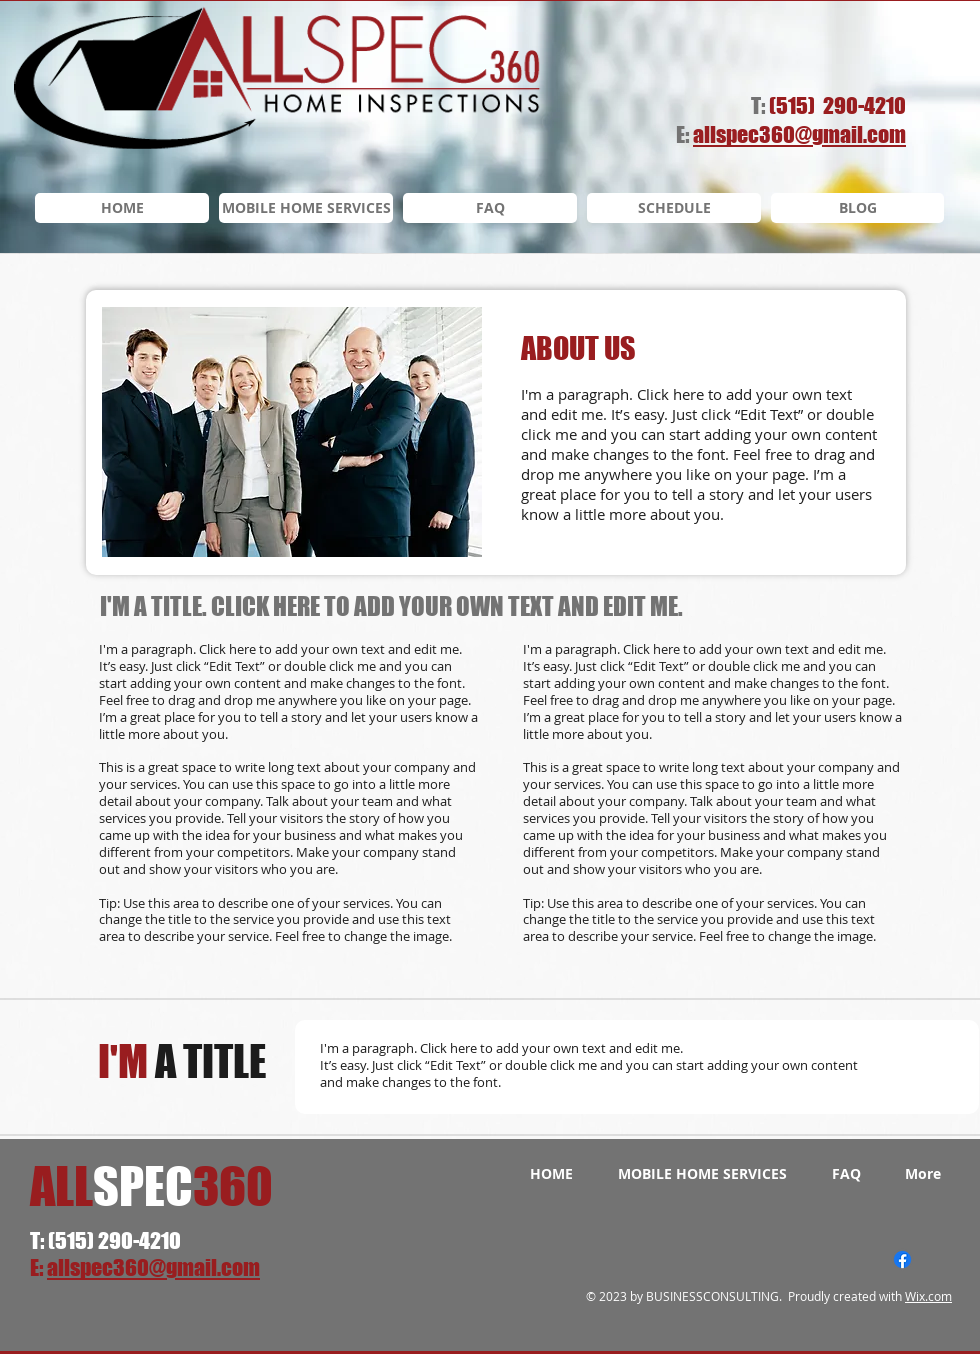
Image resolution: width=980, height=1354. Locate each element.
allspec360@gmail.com (153, 1267)
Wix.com (928, 1296)
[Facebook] (902, 1259)
